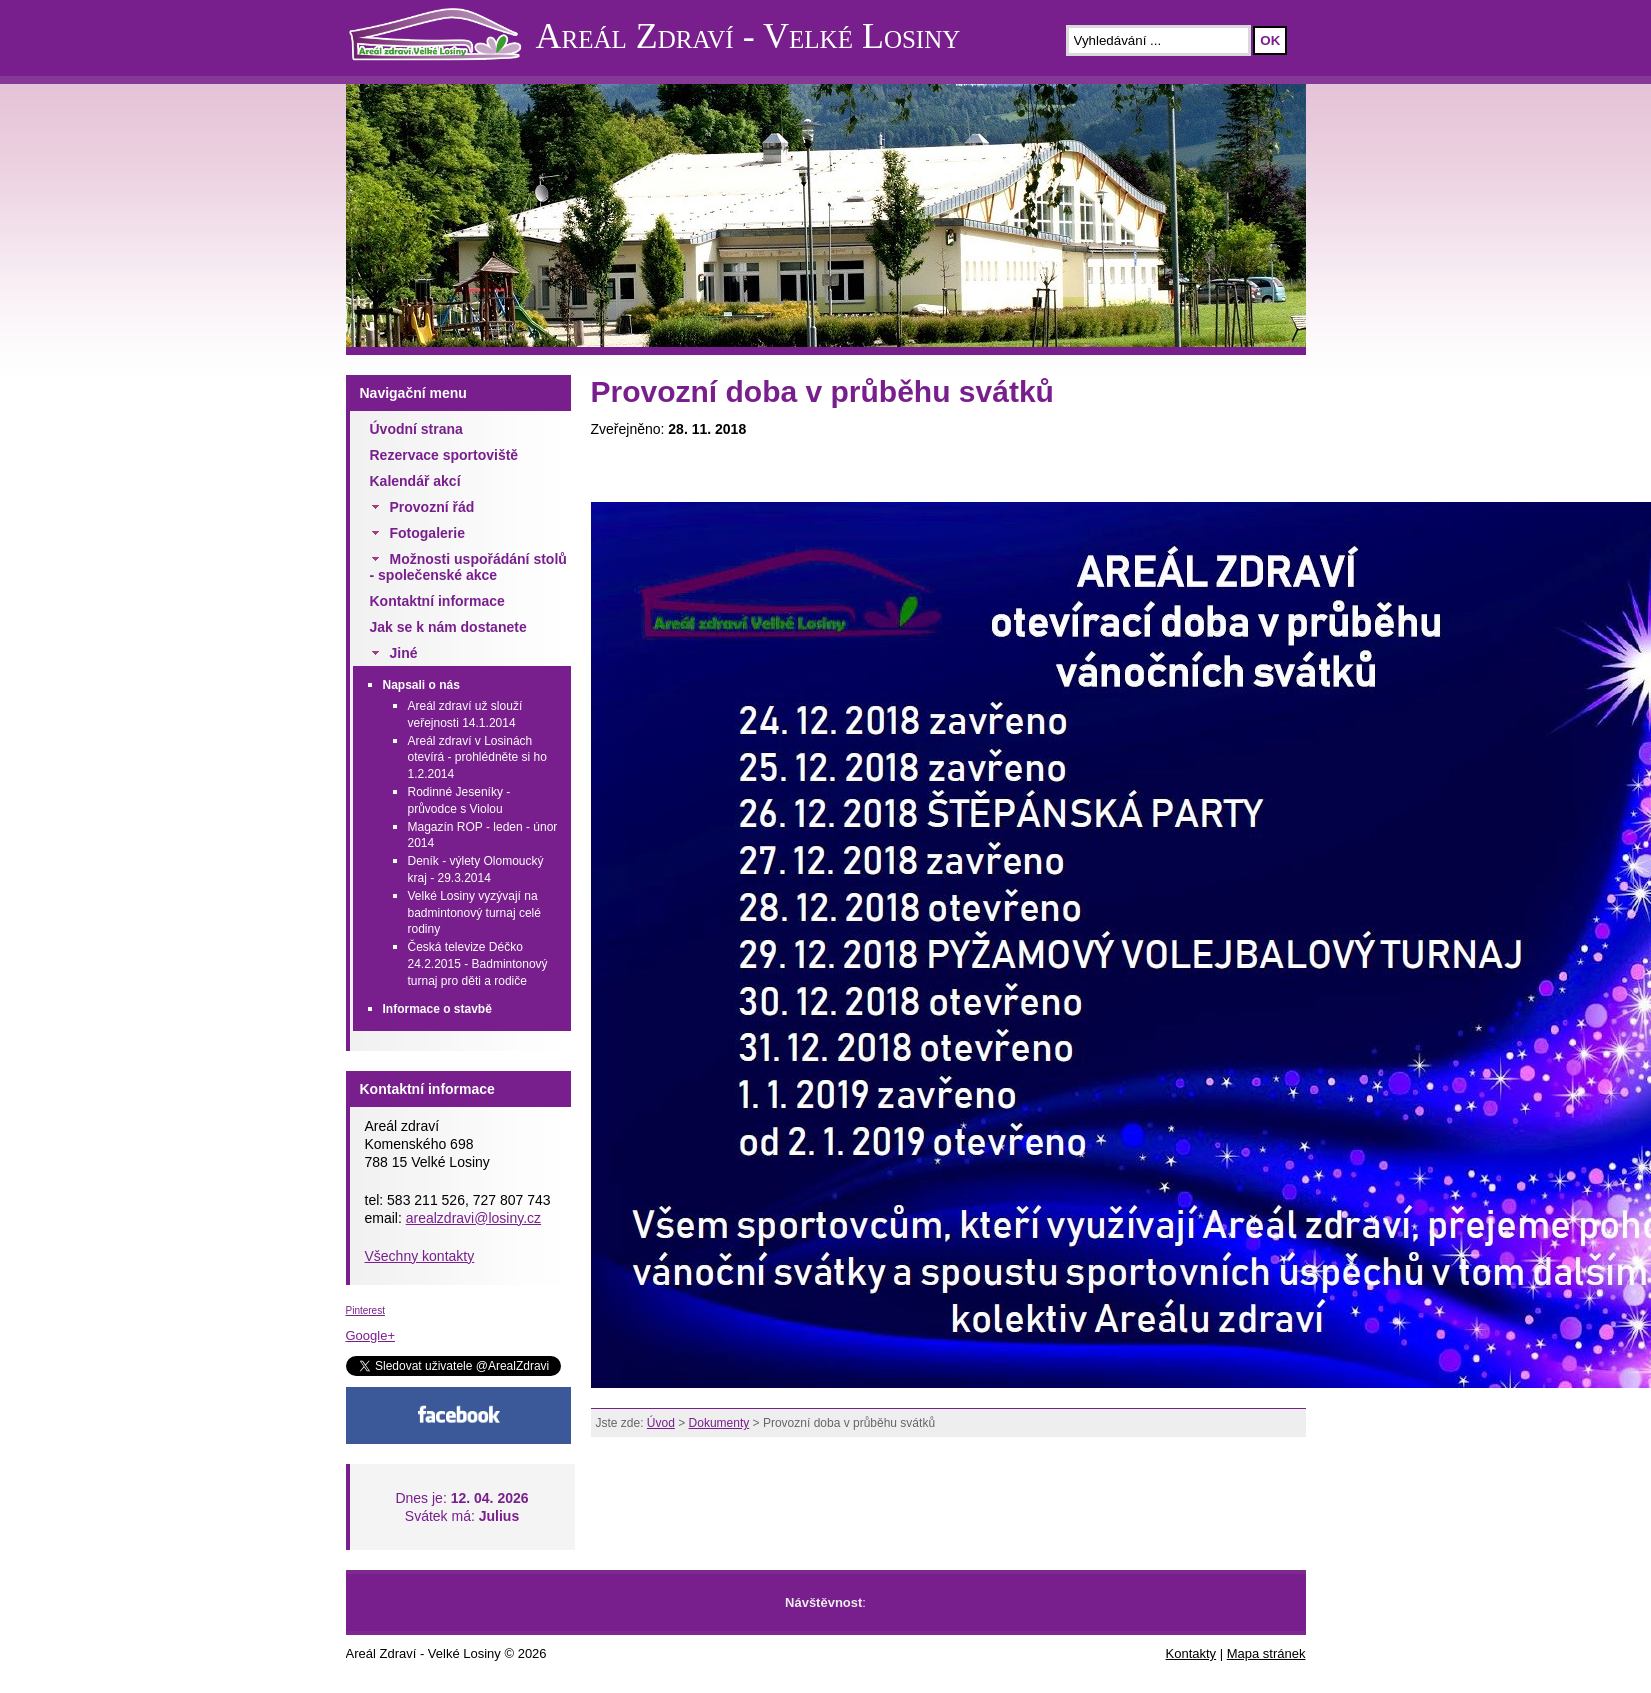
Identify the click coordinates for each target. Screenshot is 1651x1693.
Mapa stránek (1266, 1653)
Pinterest (365, 1310)
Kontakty (1191, 1653)
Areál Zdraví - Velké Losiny (748, 36)
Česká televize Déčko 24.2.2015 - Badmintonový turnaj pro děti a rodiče (478, 964)
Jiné (404, 653)
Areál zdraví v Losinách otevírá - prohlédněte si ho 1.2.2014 (477, 758)
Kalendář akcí (415, 481)
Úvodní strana (416, 429)
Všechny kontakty (420, 1256)
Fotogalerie (427, 533)
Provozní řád (432, 507)
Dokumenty (719, 1423)
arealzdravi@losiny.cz (473, 1218)
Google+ (371, 1335)
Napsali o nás (421, 685)
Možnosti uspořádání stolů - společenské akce (468, 567)
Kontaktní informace (437, 601)
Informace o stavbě (437, 1009)
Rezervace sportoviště (444, 455)
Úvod (661, 1423)
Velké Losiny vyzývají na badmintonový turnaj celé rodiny (474, 913)
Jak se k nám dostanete (448, 627)
